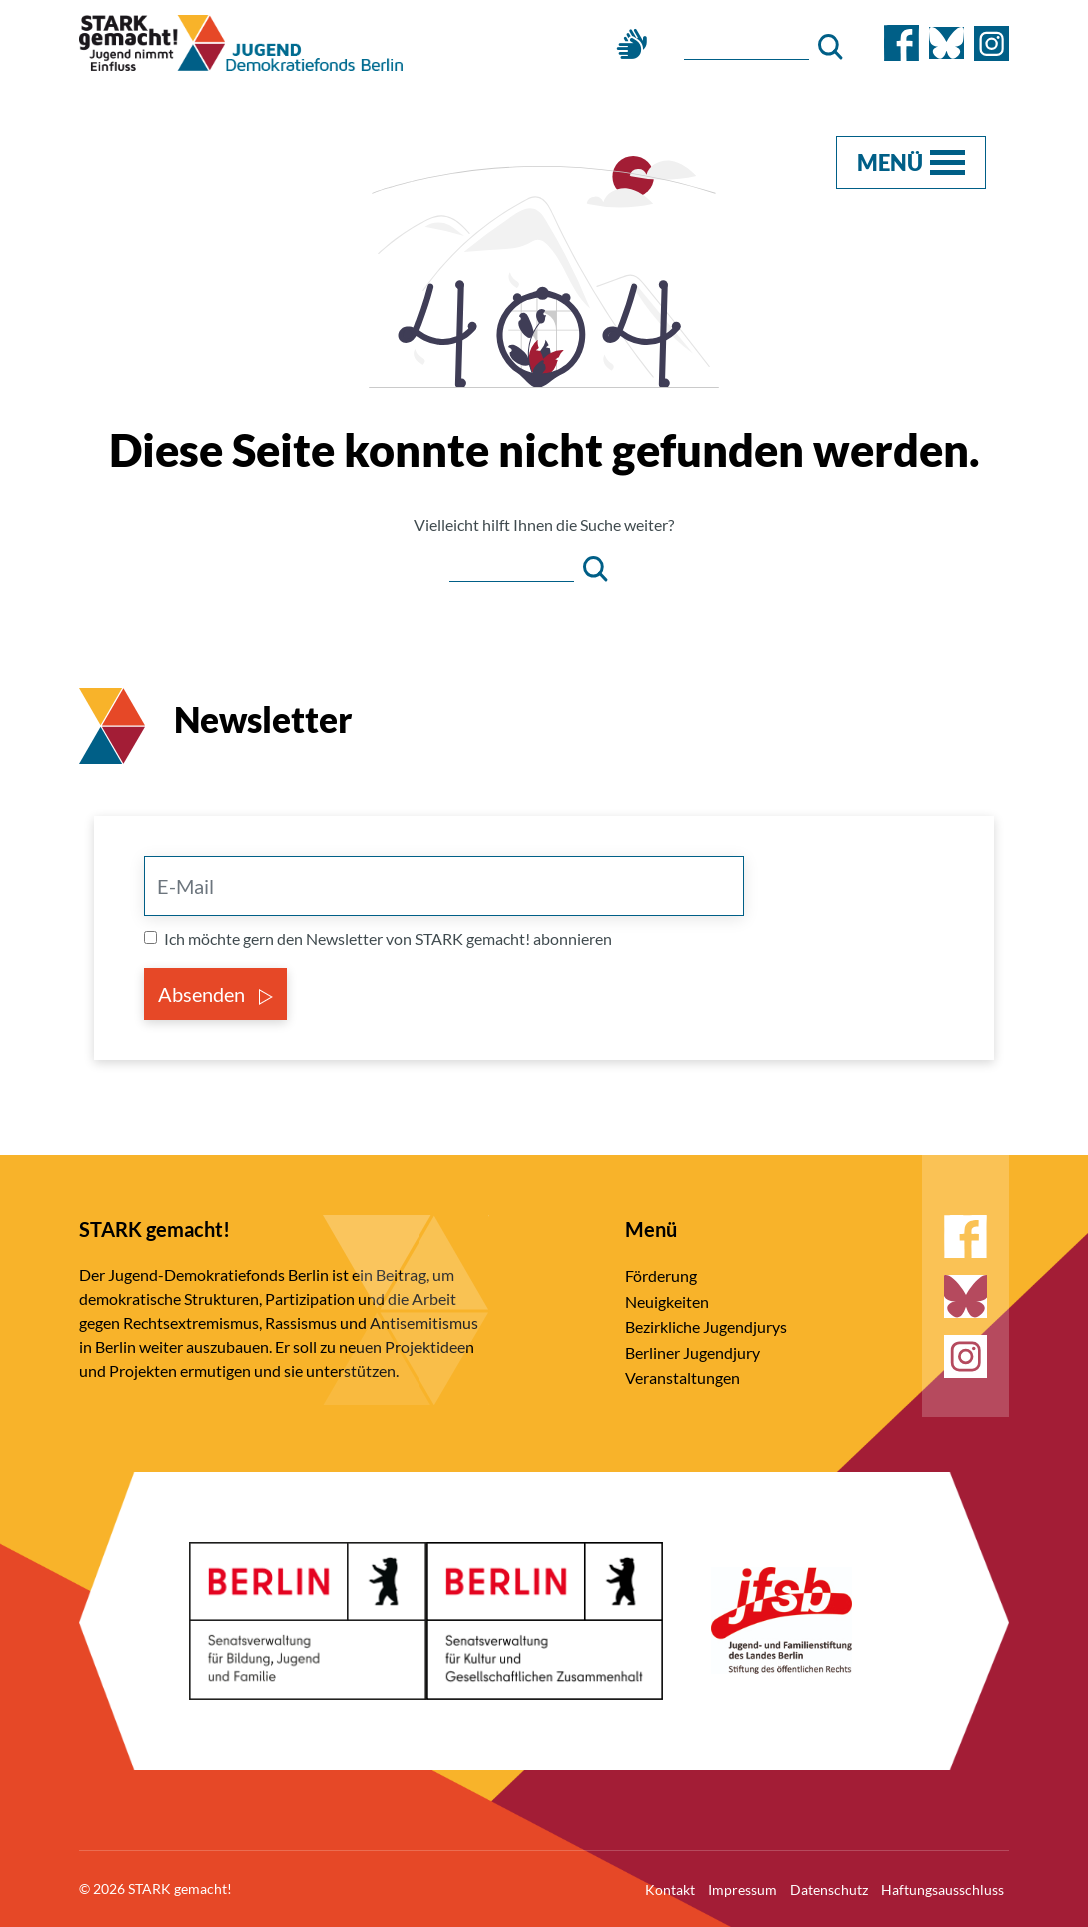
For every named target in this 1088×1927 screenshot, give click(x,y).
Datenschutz (829, 1889)
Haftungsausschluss (942, 1889)
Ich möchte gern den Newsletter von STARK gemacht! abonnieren (388, 938)
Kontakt (670, 1889)
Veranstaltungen (682, 1377)
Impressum (742, 1889)
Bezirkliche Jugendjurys (706, 1326)
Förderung (661, 1275)
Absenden (215, 994)
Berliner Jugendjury (692, 1352)
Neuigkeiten (667, 1301)
